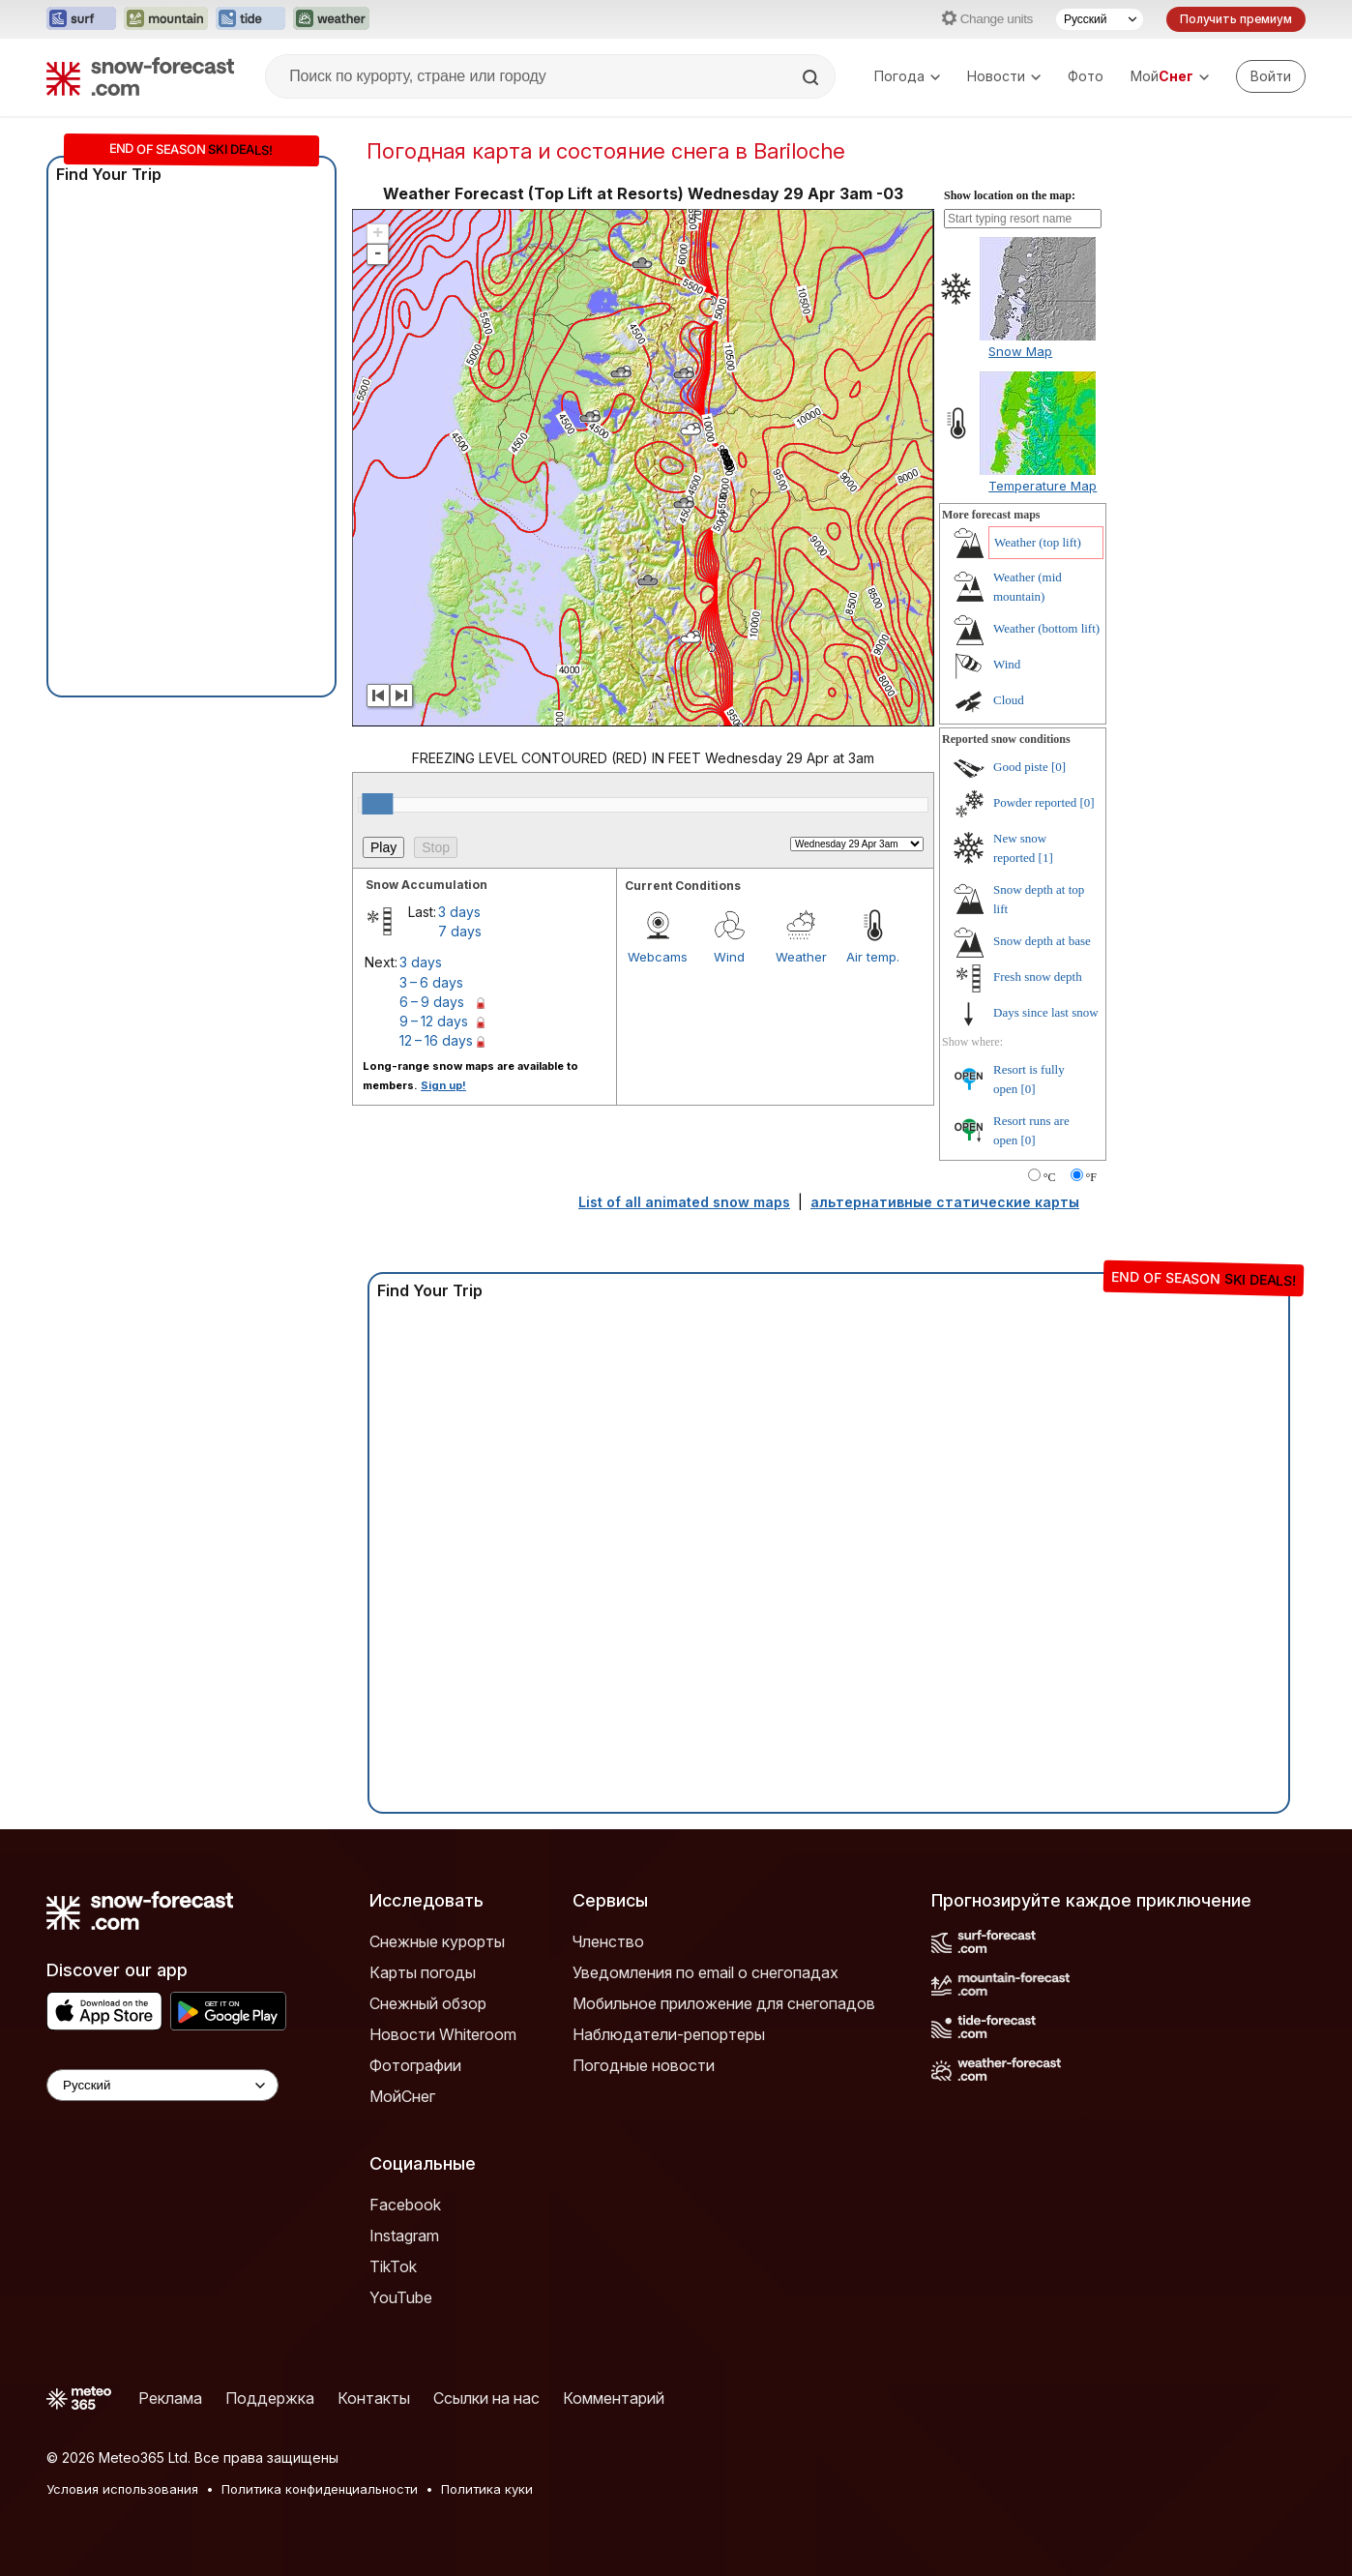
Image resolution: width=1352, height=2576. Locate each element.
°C (1049, 1177)
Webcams (658, 956)
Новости (1004, 76)
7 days (460, 931)
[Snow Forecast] (140, 76)
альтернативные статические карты (944, 1202)
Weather (801, 956)
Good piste (1020, 766)
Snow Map (1020, 351)
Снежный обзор (427, 2003)
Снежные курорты (437, 1941)
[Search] (812, 77)
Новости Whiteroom (442, 2034)
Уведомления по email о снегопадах (705, 1972)
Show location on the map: (1009, 195)
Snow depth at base (1042, 940)
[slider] (377, 803)
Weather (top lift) (1037, 542)
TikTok (393, 2266)
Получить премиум (1236, 19)
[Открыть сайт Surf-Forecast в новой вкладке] (81, 19)
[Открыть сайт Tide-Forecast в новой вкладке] (250, 19)
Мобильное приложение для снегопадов (724, 2003)
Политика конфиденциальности (319, 2489)
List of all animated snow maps (684, 1202)
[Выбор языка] (1099, 19)
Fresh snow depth (1037, 976)
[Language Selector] (162, 2085)
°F (1091, 1177)
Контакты (374, 2398)
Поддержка (269, 2398)
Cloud (1008, 700)
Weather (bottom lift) (1046, 628)
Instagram (404, 2235)
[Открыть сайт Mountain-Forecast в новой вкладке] (166, 19)
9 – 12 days (433, 1021)
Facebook (405, 2204)
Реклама (170, 2398)
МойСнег (402, 2096)
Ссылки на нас (486, 2398)
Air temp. (872, 956)
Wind (729, 956)
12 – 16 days (436, 1040)
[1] (1046, 857)
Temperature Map (1042, 485)
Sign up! (443, 1085)
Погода (907, 76)
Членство (608, 1941)
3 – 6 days (431, 982)
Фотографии (415, 2065)
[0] (1058, 766)
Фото (1085, 76)
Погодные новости (644, 2065)
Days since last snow (1046, 1012)
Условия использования (122, 2489)
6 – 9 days (431, 1001)
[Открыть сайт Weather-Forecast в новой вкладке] (331, 19)
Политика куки (487, 2489)
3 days (459, 911)
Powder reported (1034, 802)
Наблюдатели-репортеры (669, 2034)
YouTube (400, 2297)
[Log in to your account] (1271, 76)
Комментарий (613, 2398)
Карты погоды (422, 1972)
